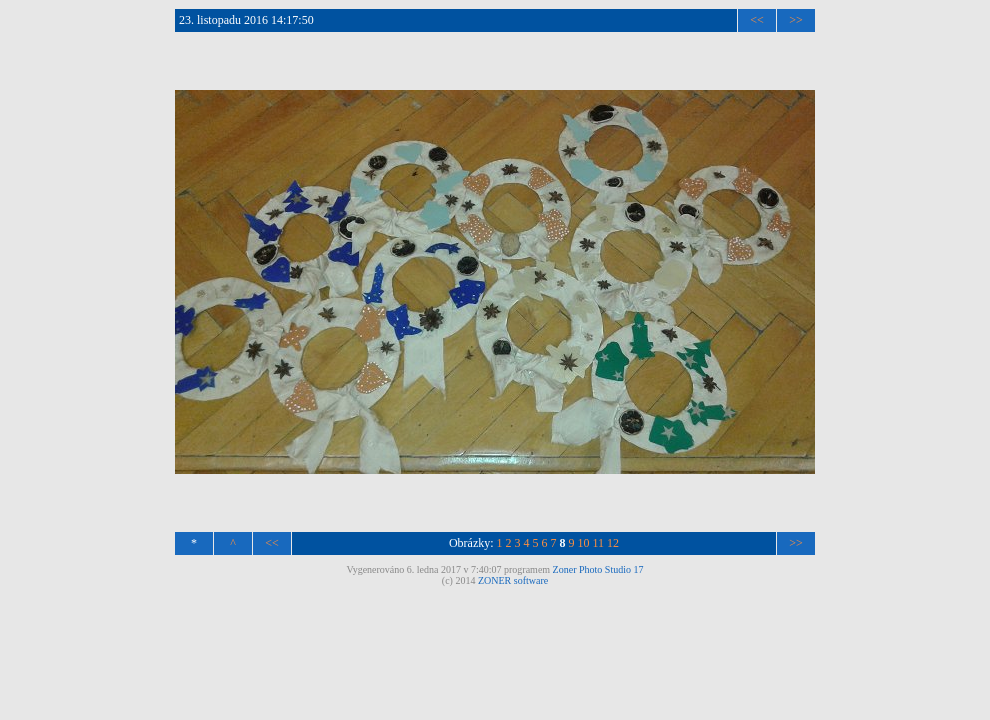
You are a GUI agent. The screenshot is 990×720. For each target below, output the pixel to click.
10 (584, 543)
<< (757, 20)
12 (613, 543)
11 (599, 543)
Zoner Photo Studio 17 (598, 569)
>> (796, 20)
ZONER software (513, 580)
